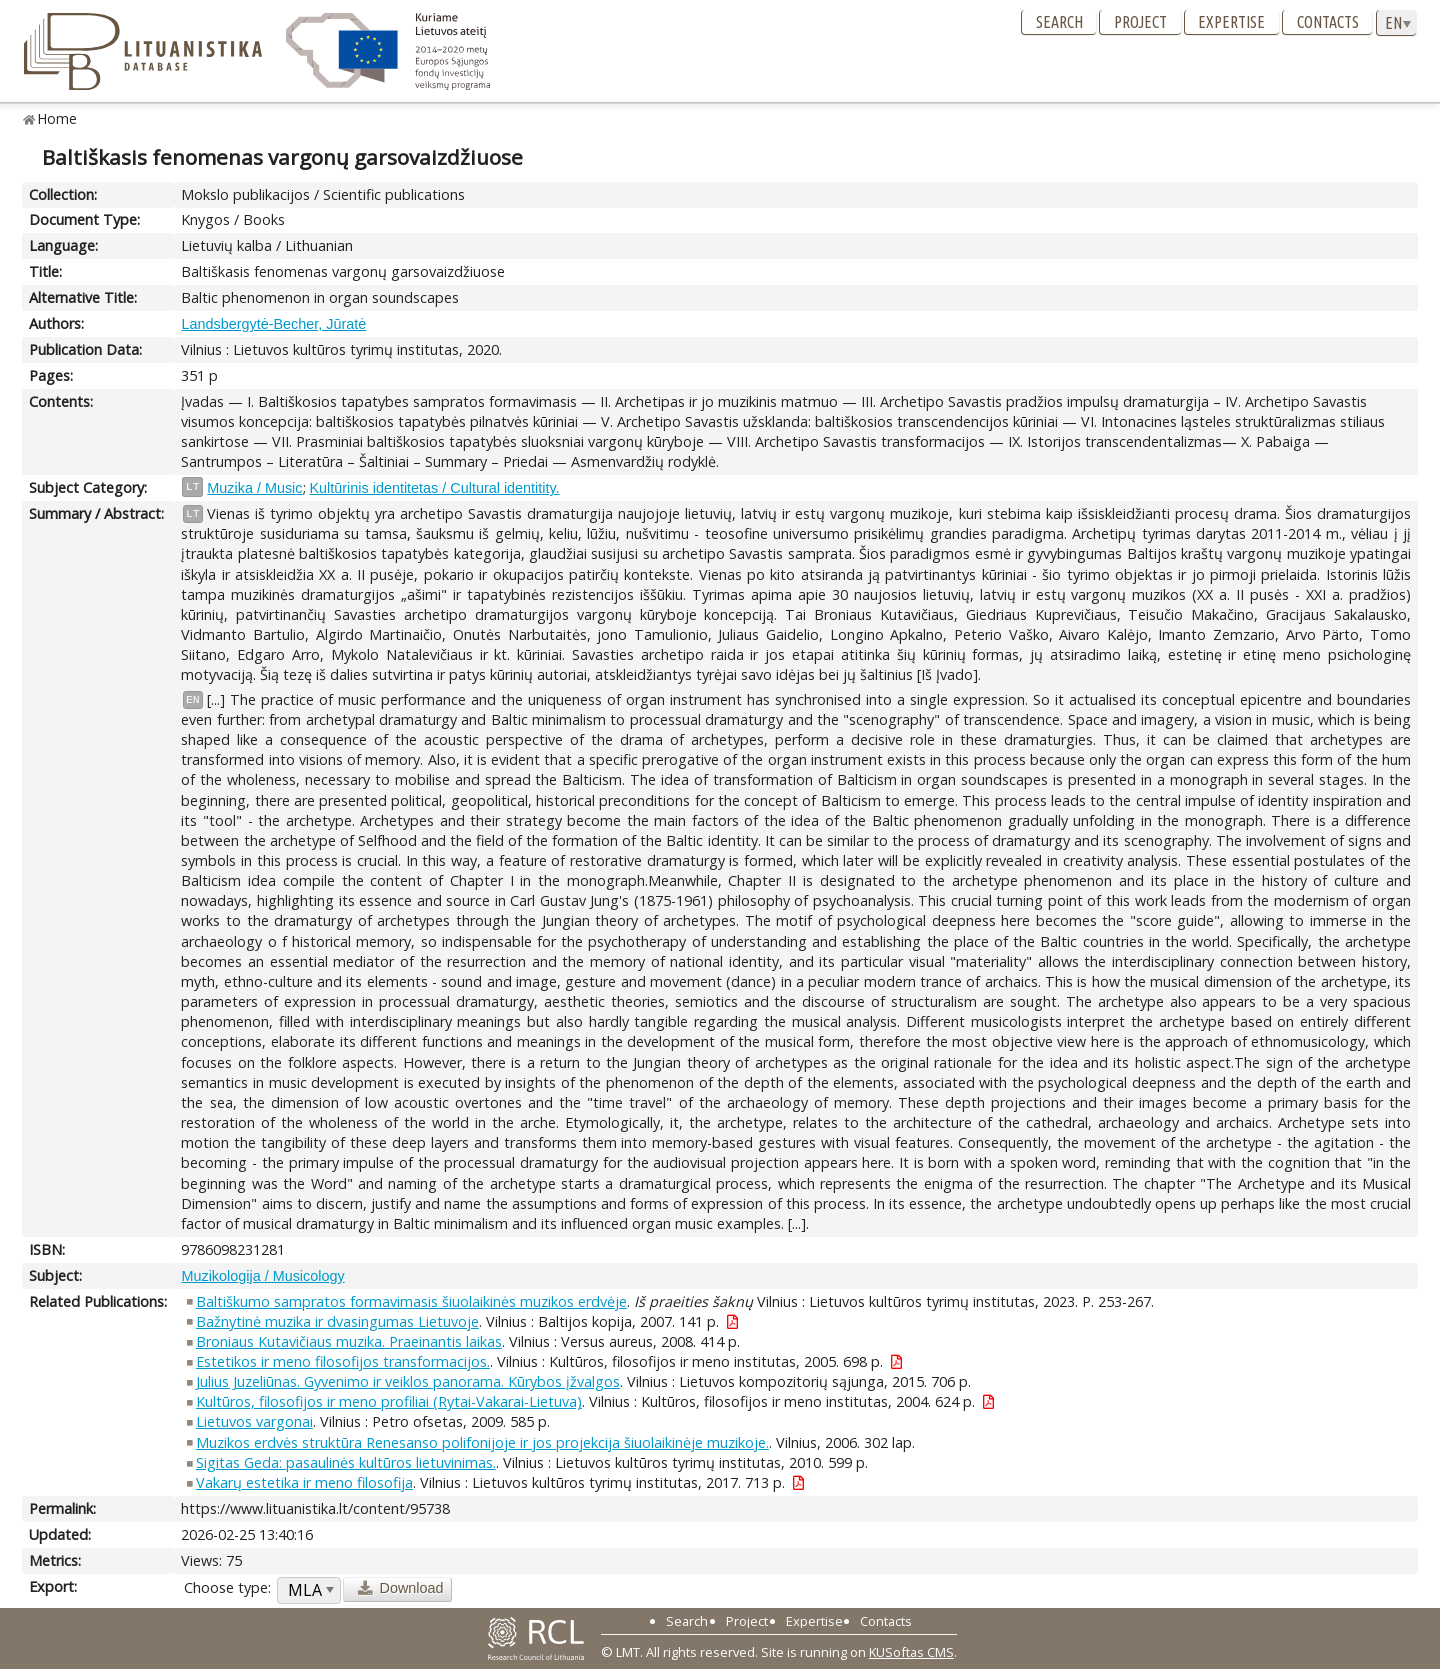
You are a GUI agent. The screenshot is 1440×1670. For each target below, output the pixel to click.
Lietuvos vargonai (254, 1421)
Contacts (1328, 22)
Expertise (1231, 22)
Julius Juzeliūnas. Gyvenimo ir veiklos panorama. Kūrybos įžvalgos (408, 1381)
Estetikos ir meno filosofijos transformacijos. (343, 1361)
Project (1140, 22)
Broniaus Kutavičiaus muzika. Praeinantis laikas (349, 1341)
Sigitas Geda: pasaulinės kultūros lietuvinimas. (346, 1462)
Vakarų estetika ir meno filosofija (304, 1482)
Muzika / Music (254, 488)
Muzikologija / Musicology (262, 1276)
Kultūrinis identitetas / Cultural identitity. (435, 488)
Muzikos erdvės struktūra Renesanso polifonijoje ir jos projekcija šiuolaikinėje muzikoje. (482, 1442)
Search (1059, 22)
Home (57, 118)
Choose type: (227, 1587)
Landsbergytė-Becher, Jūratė (273, 324)
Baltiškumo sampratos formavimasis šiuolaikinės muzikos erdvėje (411, 1301)
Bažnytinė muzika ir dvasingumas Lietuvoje (337, 1321)
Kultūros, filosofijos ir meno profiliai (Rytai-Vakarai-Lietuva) (389, 1401)
